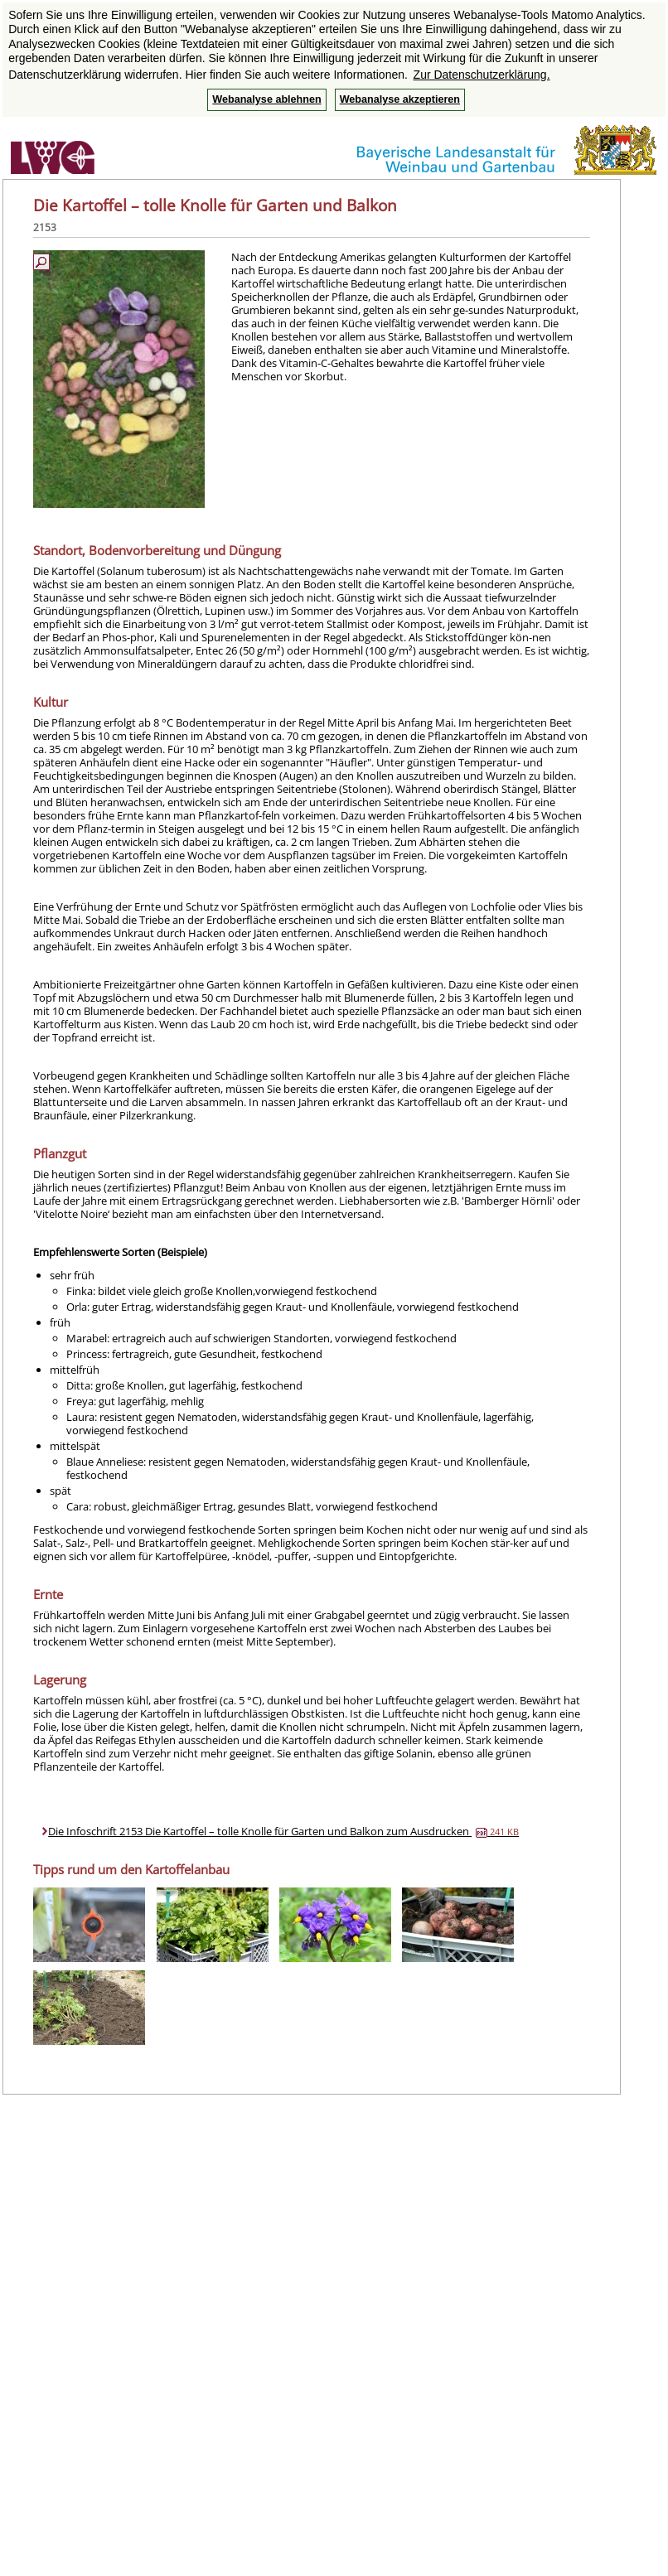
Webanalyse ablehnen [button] (266, 99)
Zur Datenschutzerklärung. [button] (482, 74)
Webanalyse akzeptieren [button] (400, 99)
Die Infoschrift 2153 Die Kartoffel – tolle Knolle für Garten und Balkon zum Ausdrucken (283, 1831)
